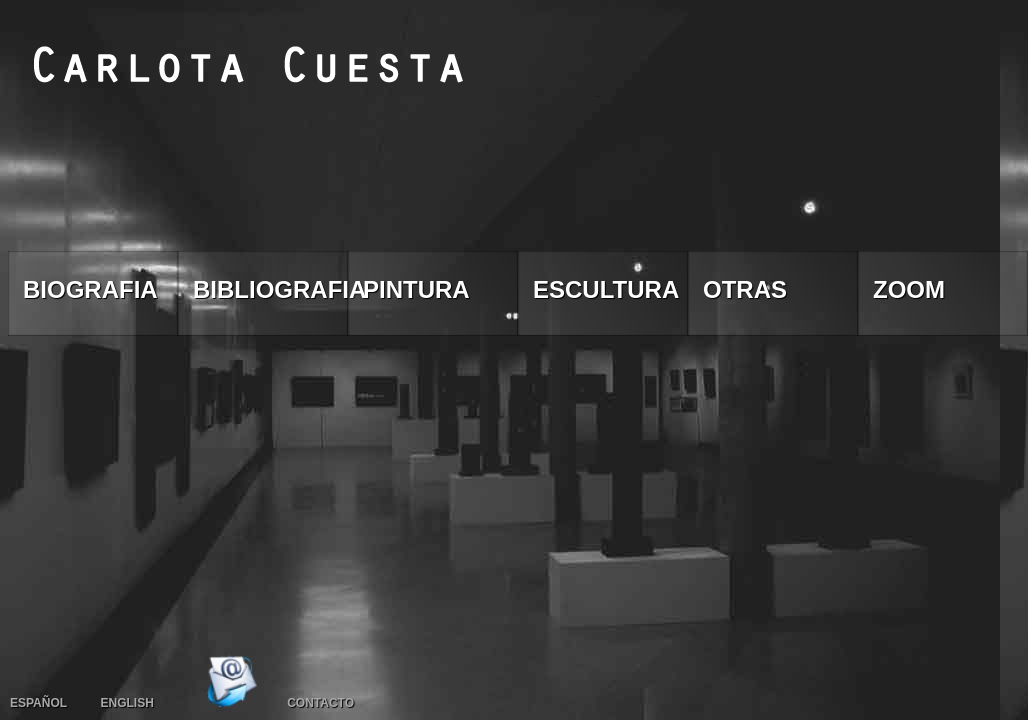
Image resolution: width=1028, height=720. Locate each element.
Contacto (320, 703)
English (126, 703)
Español (38, 703)
